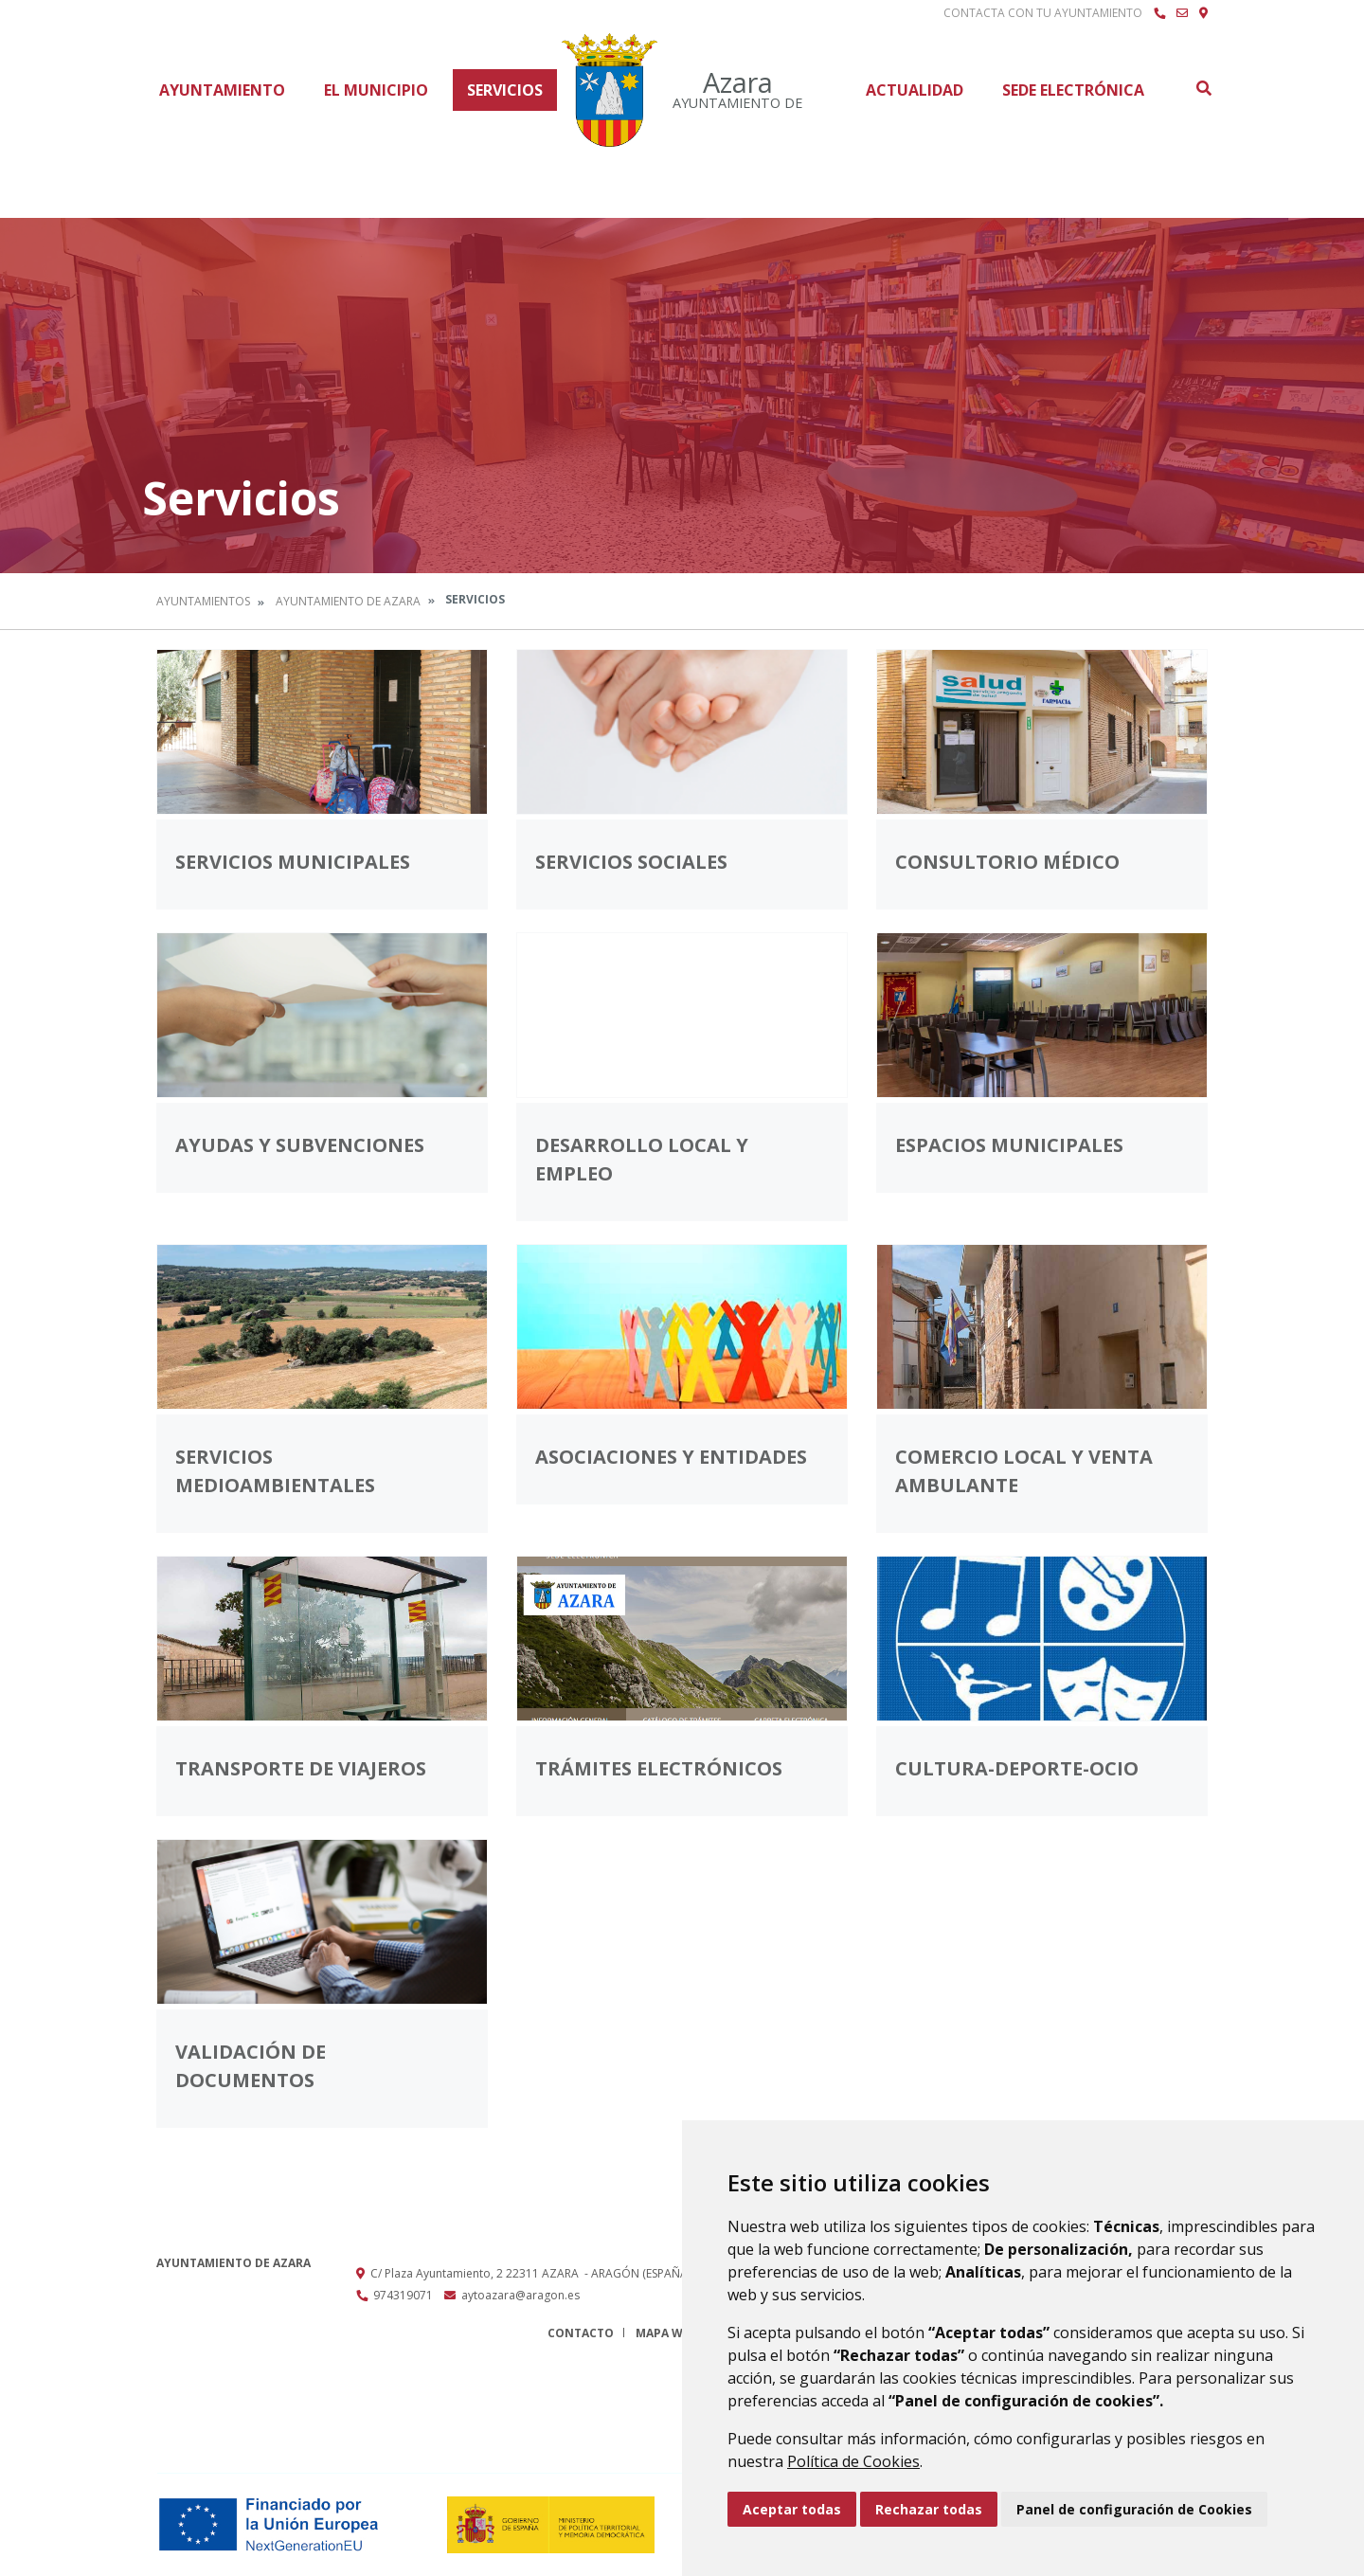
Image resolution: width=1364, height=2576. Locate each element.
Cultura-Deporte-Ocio (1017, 1768)
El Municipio (376, 90)
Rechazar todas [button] (928, 2509)
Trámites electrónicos (658, 1768)
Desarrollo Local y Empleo (641, 1159)
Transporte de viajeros (300, 1768)
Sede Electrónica (1073, 90)
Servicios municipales (292, 861)
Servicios (505, 90)
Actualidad (914, 90)
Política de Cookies (853, 2461)
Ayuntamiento (222, 90)
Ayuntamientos (203, 601)
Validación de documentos (250, 2066)
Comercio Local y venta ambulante (1024, 1471)
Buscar (1203, 88)
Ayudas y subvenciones (299, 1145)
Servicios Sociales (631, 861)
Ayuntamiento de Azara (348, 601)
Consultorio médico (1007, 861)
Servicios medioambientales (275, 1471)
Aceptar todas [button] (792, 2509)
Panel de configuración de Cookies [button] (1134, 2509)
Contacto (580, 2333)
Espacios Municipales (1009, 1145)
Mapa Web (666, 2333)
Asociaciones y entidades (671, 1456)
